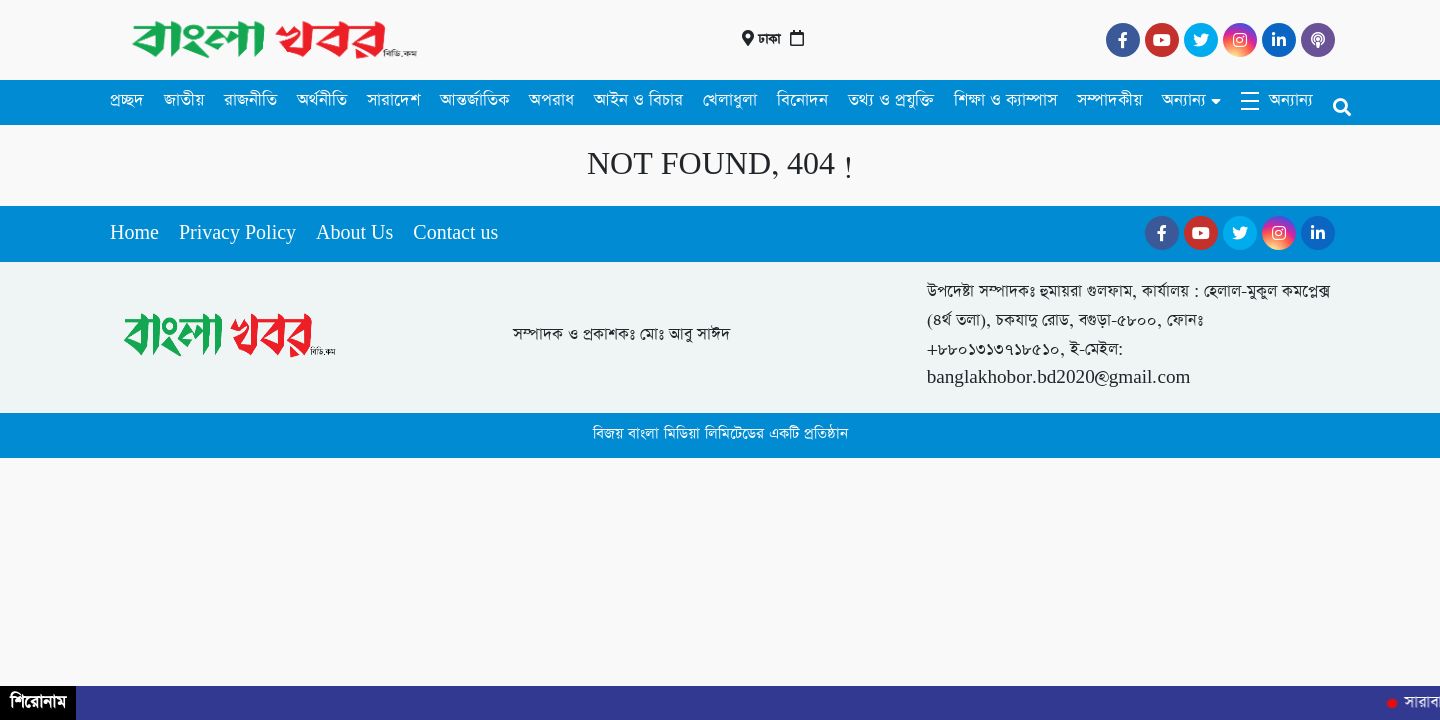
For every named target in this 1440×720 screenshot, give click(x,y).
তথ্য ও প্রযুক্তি (891, 100)
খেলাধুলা (730, 100)
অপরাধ (551, 100)
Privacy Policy (237, 233)
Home (134, 233)
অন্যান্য (1184, 100)
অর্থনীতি (322, 100)
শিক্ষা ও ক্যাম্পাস (1005, 100)
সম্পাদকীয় (1109, 100)
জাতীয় (184, 100)
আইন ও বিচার (638, 100)
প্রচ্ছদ (127, 100)
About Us (354, 233)
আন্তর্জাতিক (474, 100)
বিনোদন (802, 100)
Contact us (455, 233)
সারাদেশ (393, 100)
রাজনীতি (250, 100)
